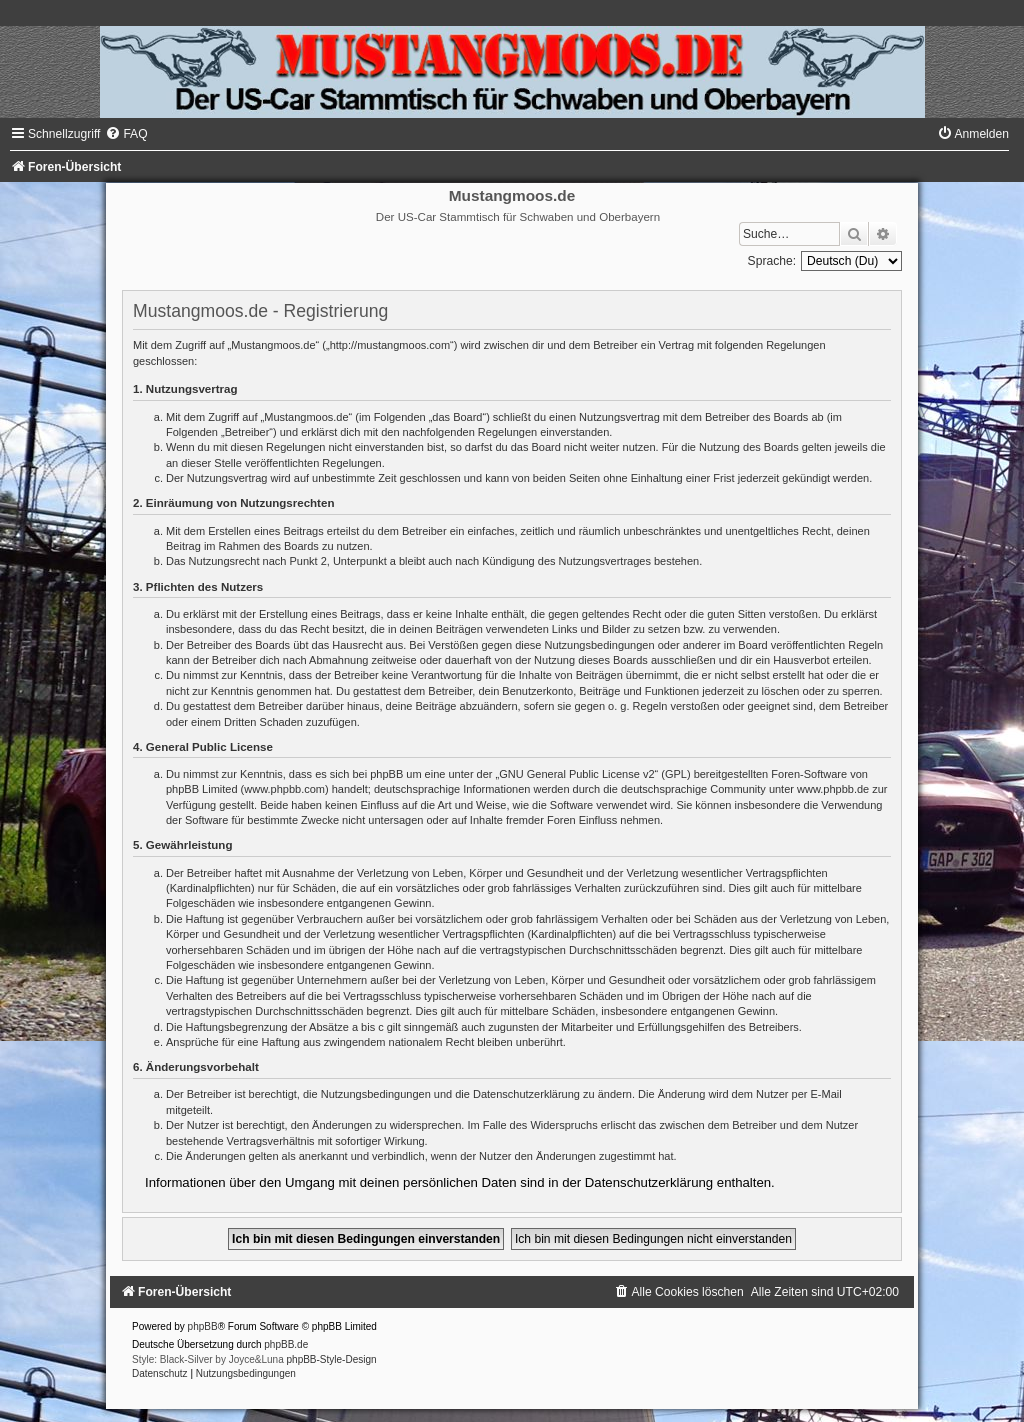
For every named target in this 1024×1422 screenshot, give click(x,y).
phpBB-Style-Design (332, 1359)
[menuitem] (126, 134)
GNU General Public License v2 (576, 774)
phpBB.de (286, 1344)
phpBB (203, 1326)
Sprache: (772, 261)
